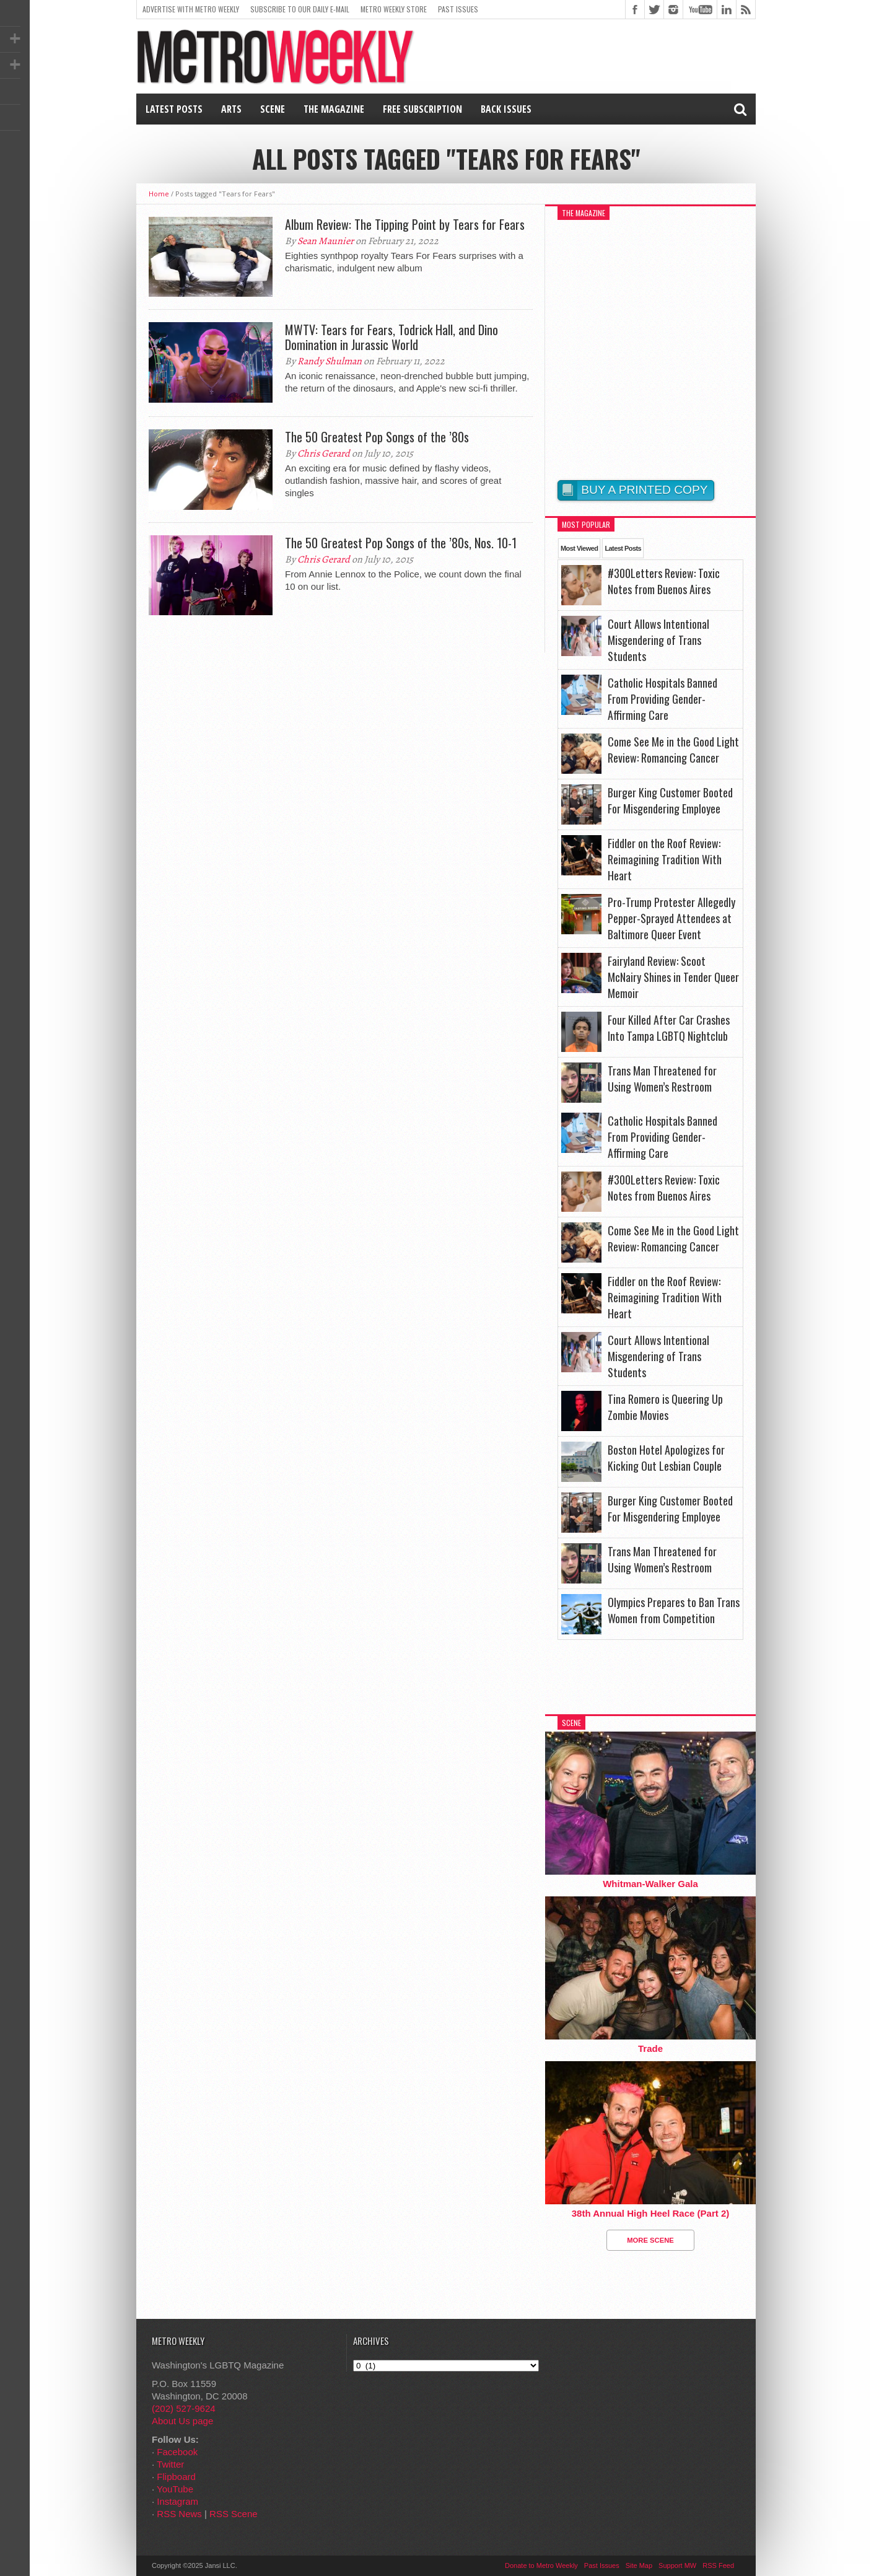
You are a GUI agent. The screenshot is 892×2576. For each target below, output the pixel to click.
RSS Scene (233, 2513)
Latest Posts (174, 109)
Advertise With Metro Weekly (190, 9)
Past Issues (458, 9)
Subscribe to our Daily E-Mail (299, 9)
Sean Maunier (325, 241)
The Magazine (334, 109)
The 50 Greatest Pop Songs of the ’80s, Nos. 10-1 (401, 542)
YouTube (175, 2489)
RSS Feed (718, 2565)
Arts (231, 109)
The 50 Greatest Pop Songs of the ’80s (377, 436)
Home (159, 193)
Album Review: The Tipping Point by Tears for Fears (405, 224)
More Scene (650, 2240)
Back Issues (506, 109)
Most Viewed (579, 548)
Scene (272, 109)
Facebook (177, 2452)
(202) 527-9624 (184, 2408)
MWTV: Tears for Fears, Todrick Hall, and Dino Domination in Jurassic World (391, 337)
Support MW (677, 2565)
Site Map (639, 2565)
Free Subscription (422, 109)
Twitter (170, 2464)
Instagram (177, 2501)
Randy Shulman (329, 361)
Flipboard (176, 2476)
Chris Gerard (323, 453)
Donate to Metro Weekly (541, 2565)
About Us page (182, 2421)
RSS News (179, 2513)
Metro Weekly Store (394, 9)
